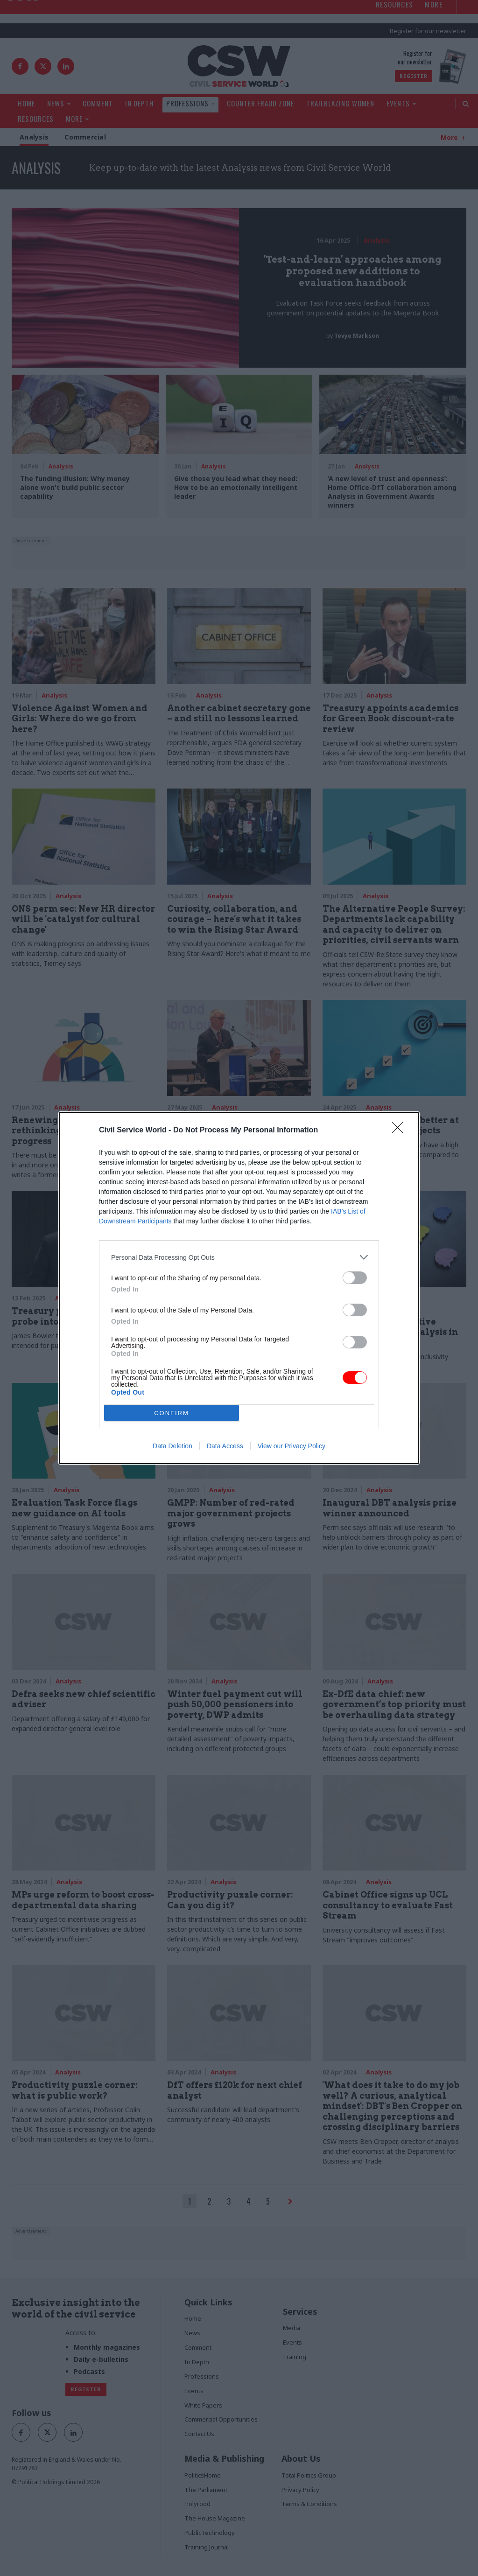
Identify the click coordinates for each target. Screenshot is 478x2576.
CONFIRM (171, 1413)
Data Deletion (172, 1446)
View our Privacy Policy (291, 1446)
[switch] (355, 1277)
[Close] (400, 1130)
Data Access (225, 1446)
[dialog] (239, 1288)
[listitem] (239, 1257)
